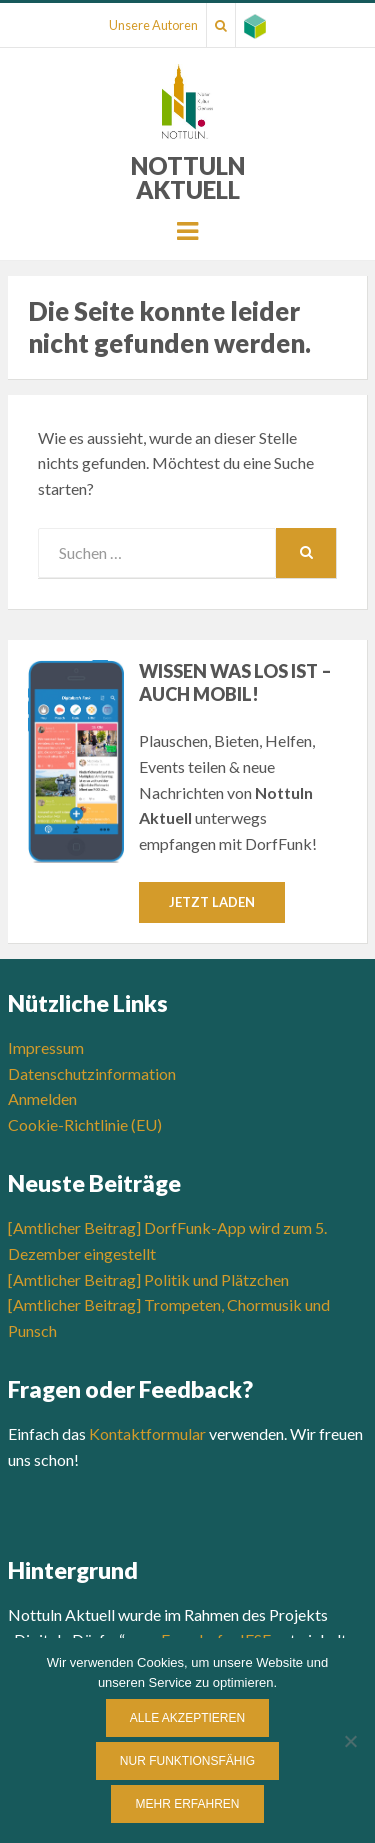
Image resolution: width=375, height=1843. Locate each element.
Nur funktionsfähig (187, 1761)
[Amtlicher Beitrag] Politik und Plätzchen (148, 1279)
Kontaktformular (147, 1433)
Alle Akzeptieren (187, 1718)
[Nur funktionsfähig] (350, 1741)
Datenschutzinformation (92, 1073)
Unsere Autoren (153, 25)
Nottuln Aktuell (188, 177)
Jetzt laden (212, 902)
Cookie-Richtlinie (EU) (85, 1124)
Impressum (46, 1047)
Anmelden (42, 1098)
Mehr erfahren (187, 1804)
